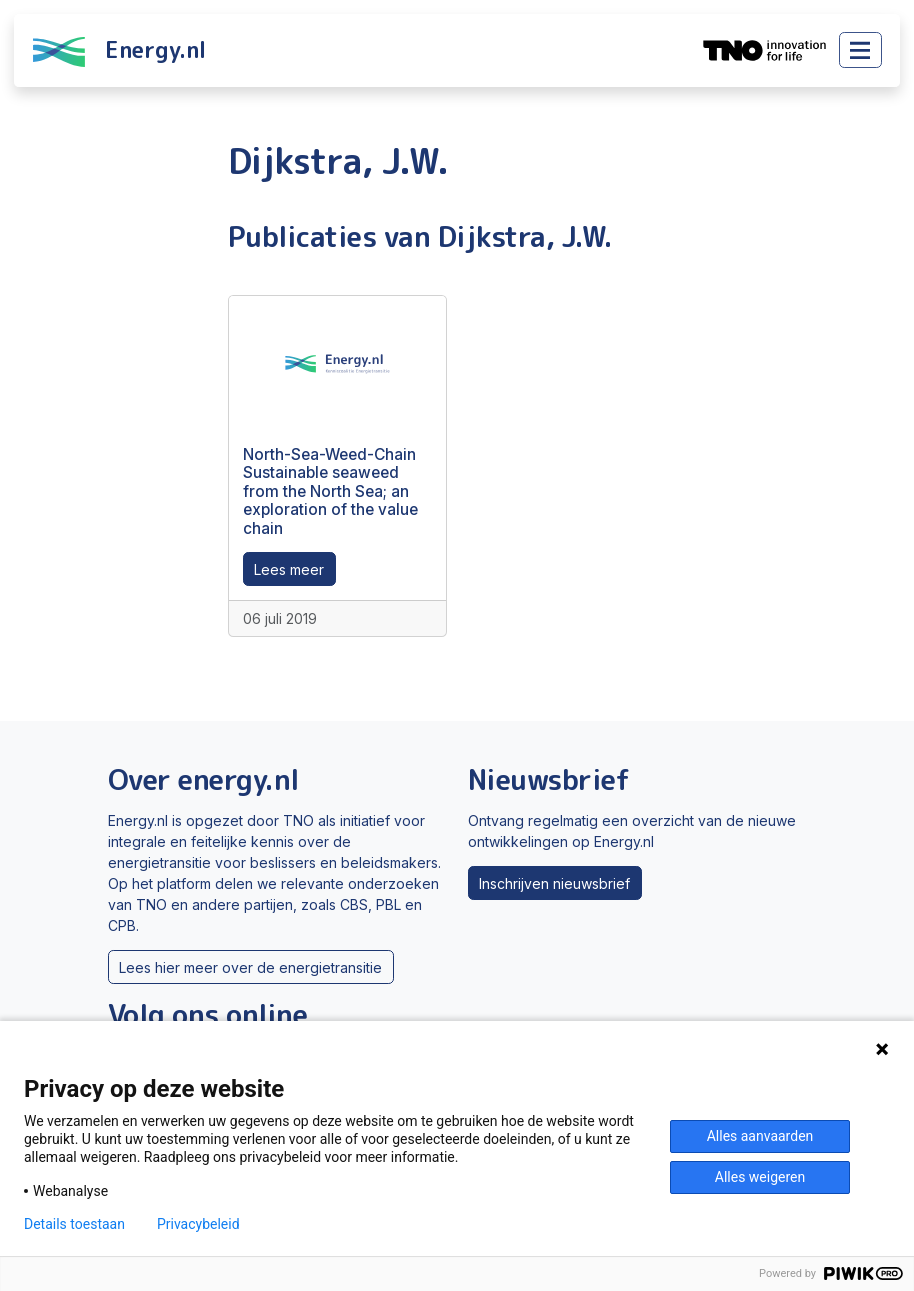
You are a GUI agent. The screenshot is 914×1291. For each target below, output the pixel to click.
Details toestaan (74, 1224)
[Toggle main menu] (860, 50)
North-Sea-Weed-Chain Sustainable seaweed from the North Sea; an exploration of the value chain (330, 491)
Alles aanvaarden (760, 1136)
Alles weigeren (760, 1177)
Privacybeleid (198, 1224)
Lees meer (289, 569)
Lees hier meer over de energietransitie (250, 967)
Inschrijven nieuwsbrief (554, 883)
